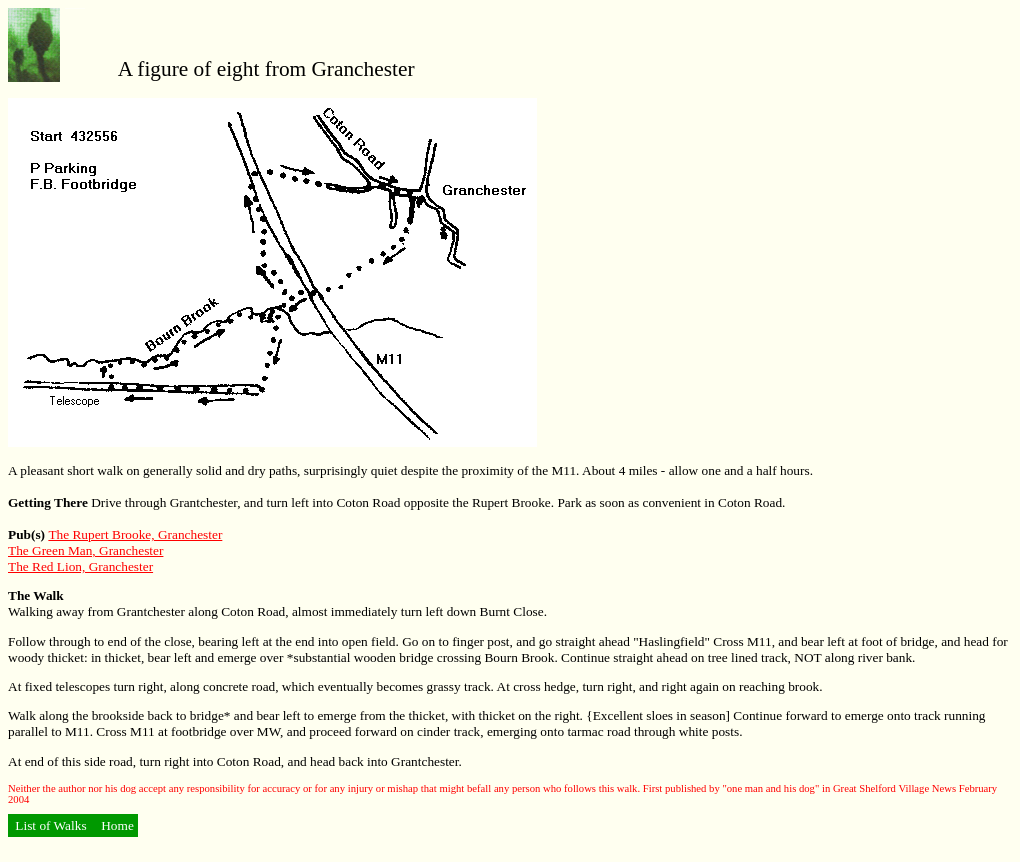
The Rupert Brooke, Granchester (135, 534)
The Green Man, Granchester (85, 550)
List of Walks (51, 825)
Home (116, 825)
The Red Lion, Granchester (80, 566)
